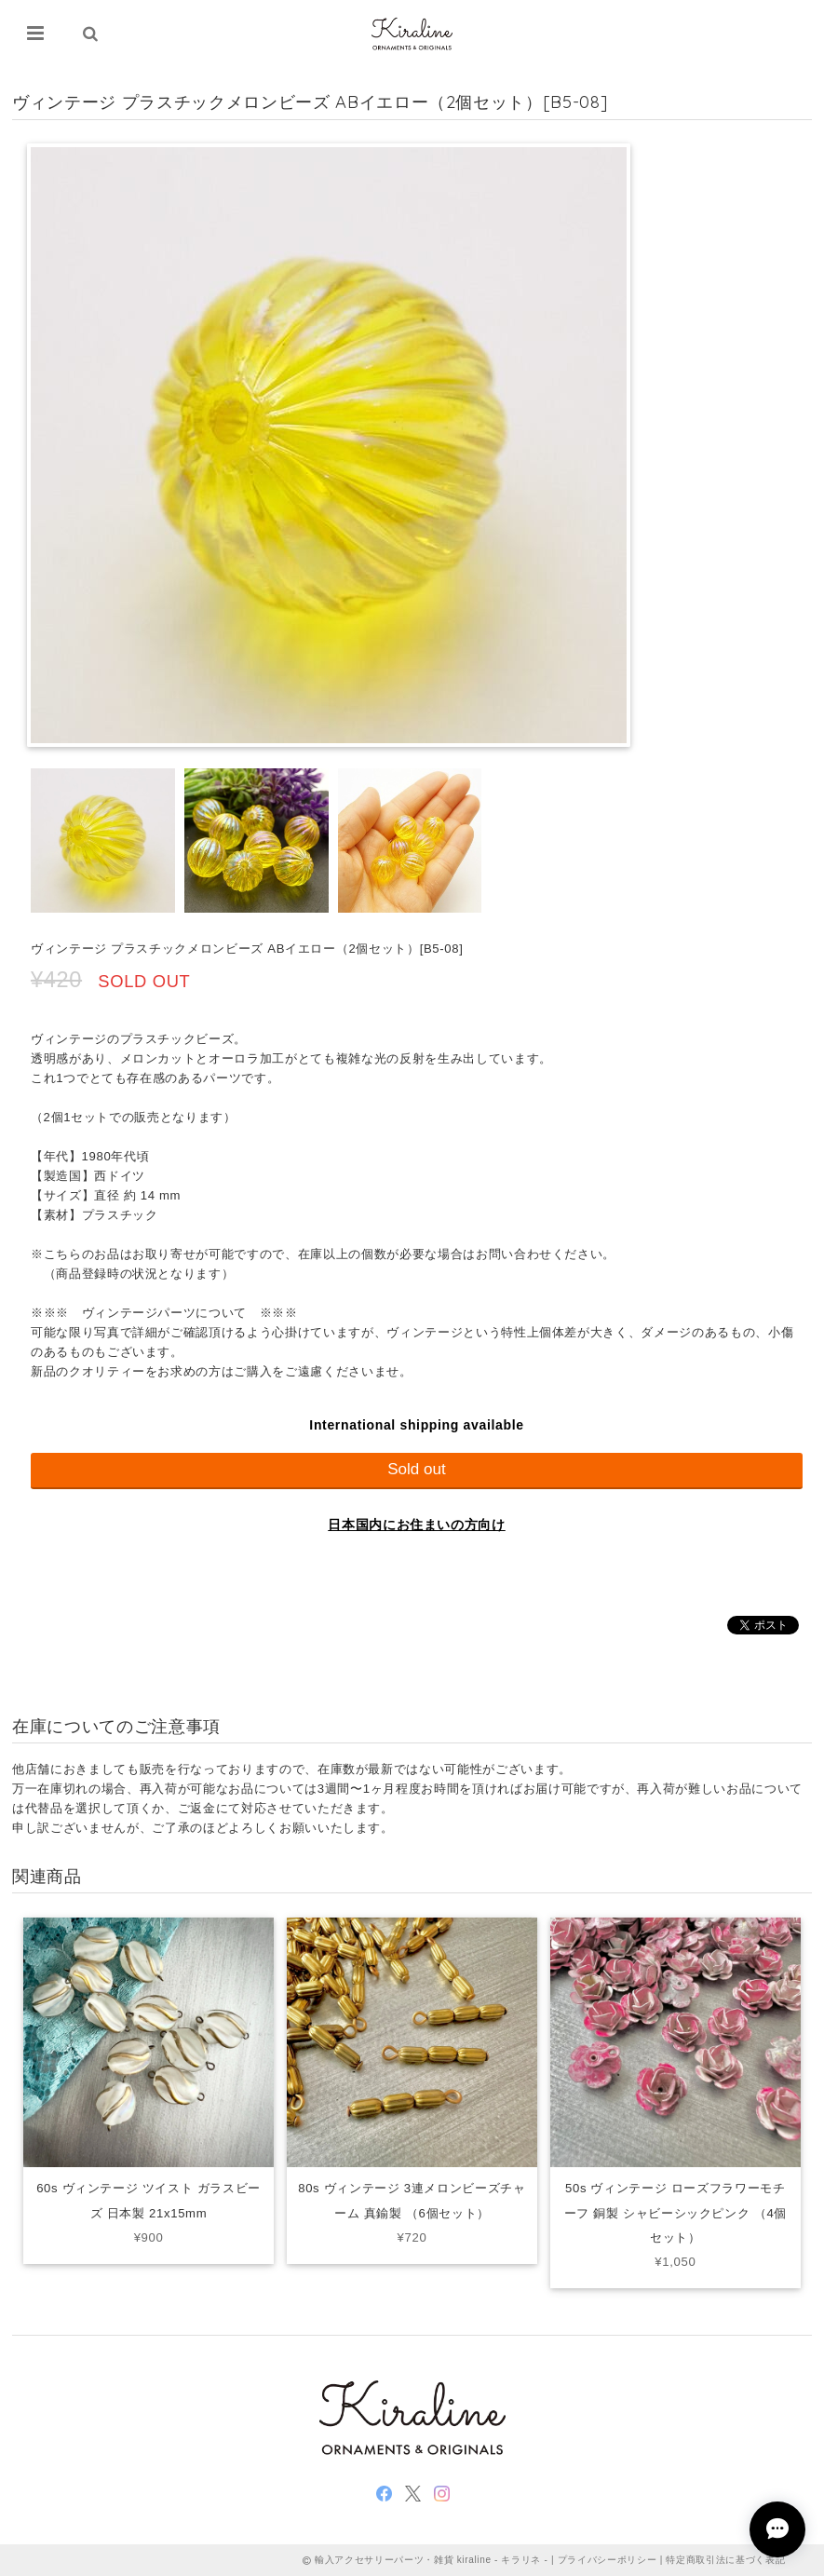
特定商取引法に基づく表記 (725, 2560)
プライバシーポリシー (607, 2560)
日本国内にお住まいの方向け (417, 1524)
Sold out (416, 1469)
